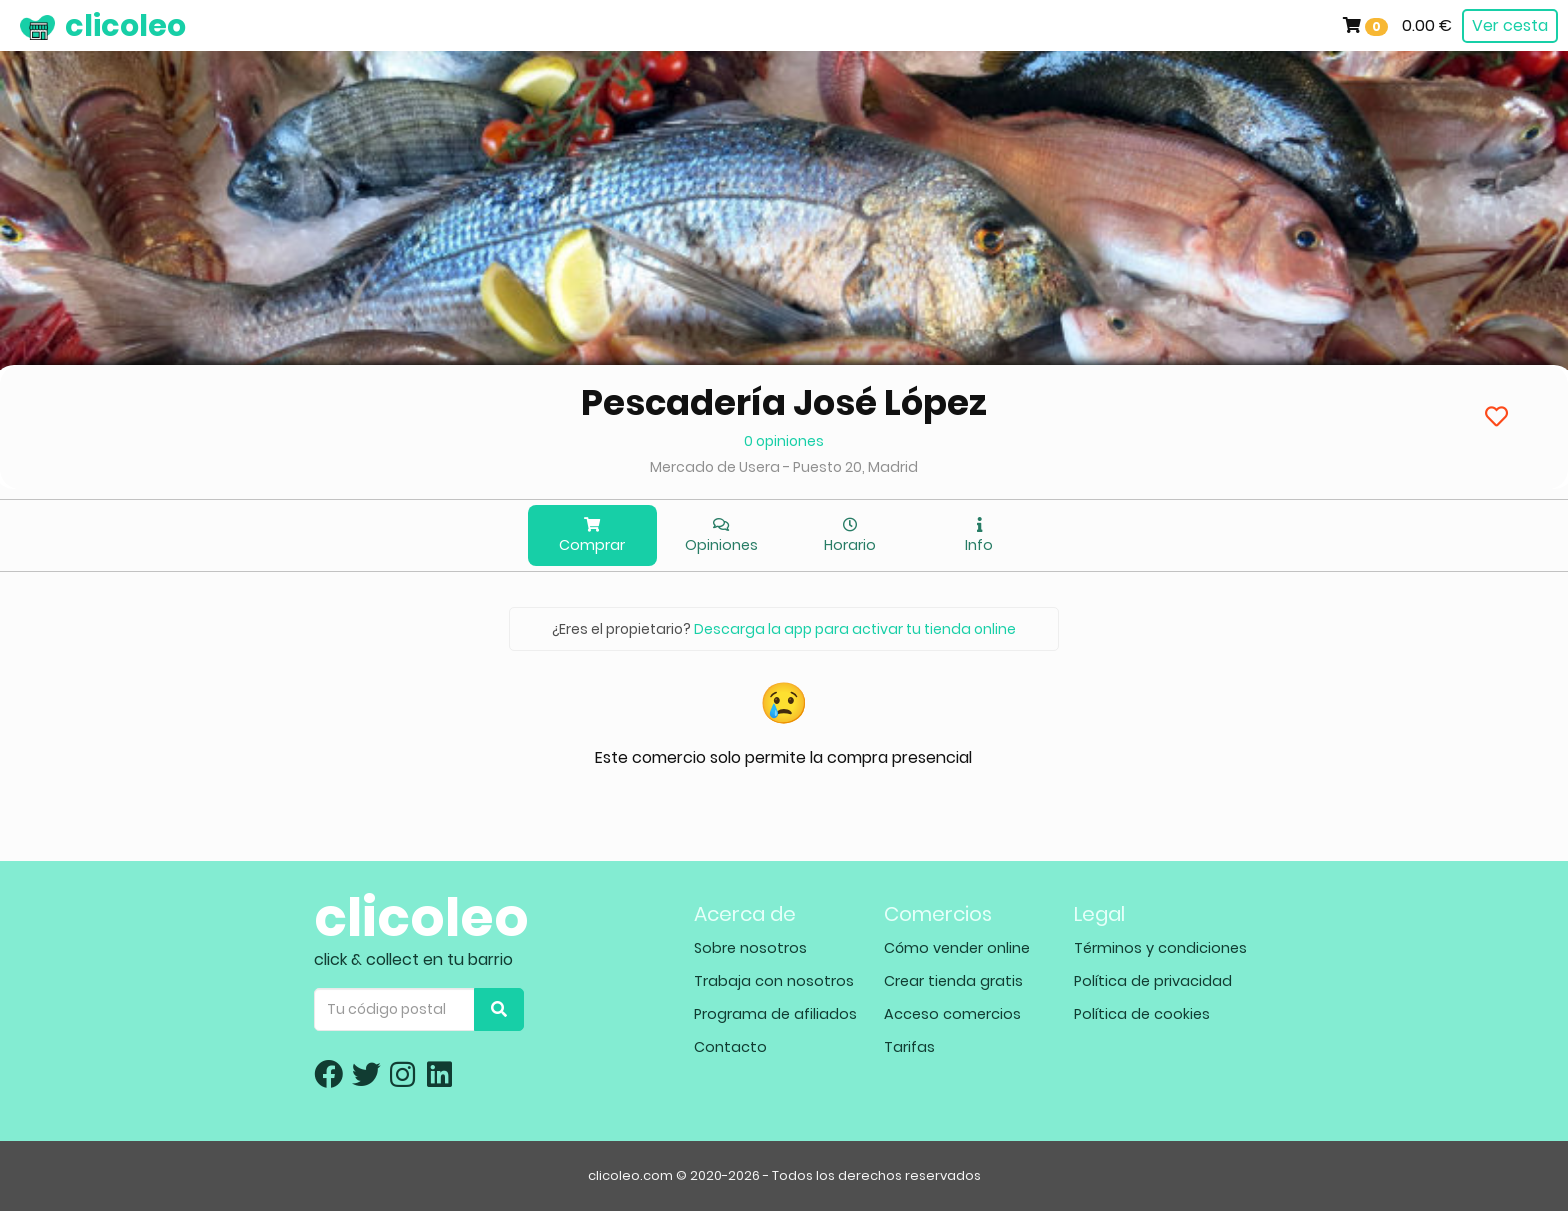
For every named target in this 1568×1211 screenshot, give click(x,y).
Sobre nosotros (750, 948)
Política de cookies (1142, 1014)
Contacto (730, 1047)
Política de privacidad (1153, 981)
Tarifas (909, 1047)
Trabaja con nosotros (774, 981)
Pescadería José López (784, 402)
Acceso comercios (952, 1014)
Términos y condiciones (1160, 948)
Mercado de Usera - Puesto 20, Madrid (784, 467)
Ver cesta (1510, 25)
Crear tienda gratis (953, 981)
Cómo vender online (957, 948)
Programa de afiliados (775, 1014)
